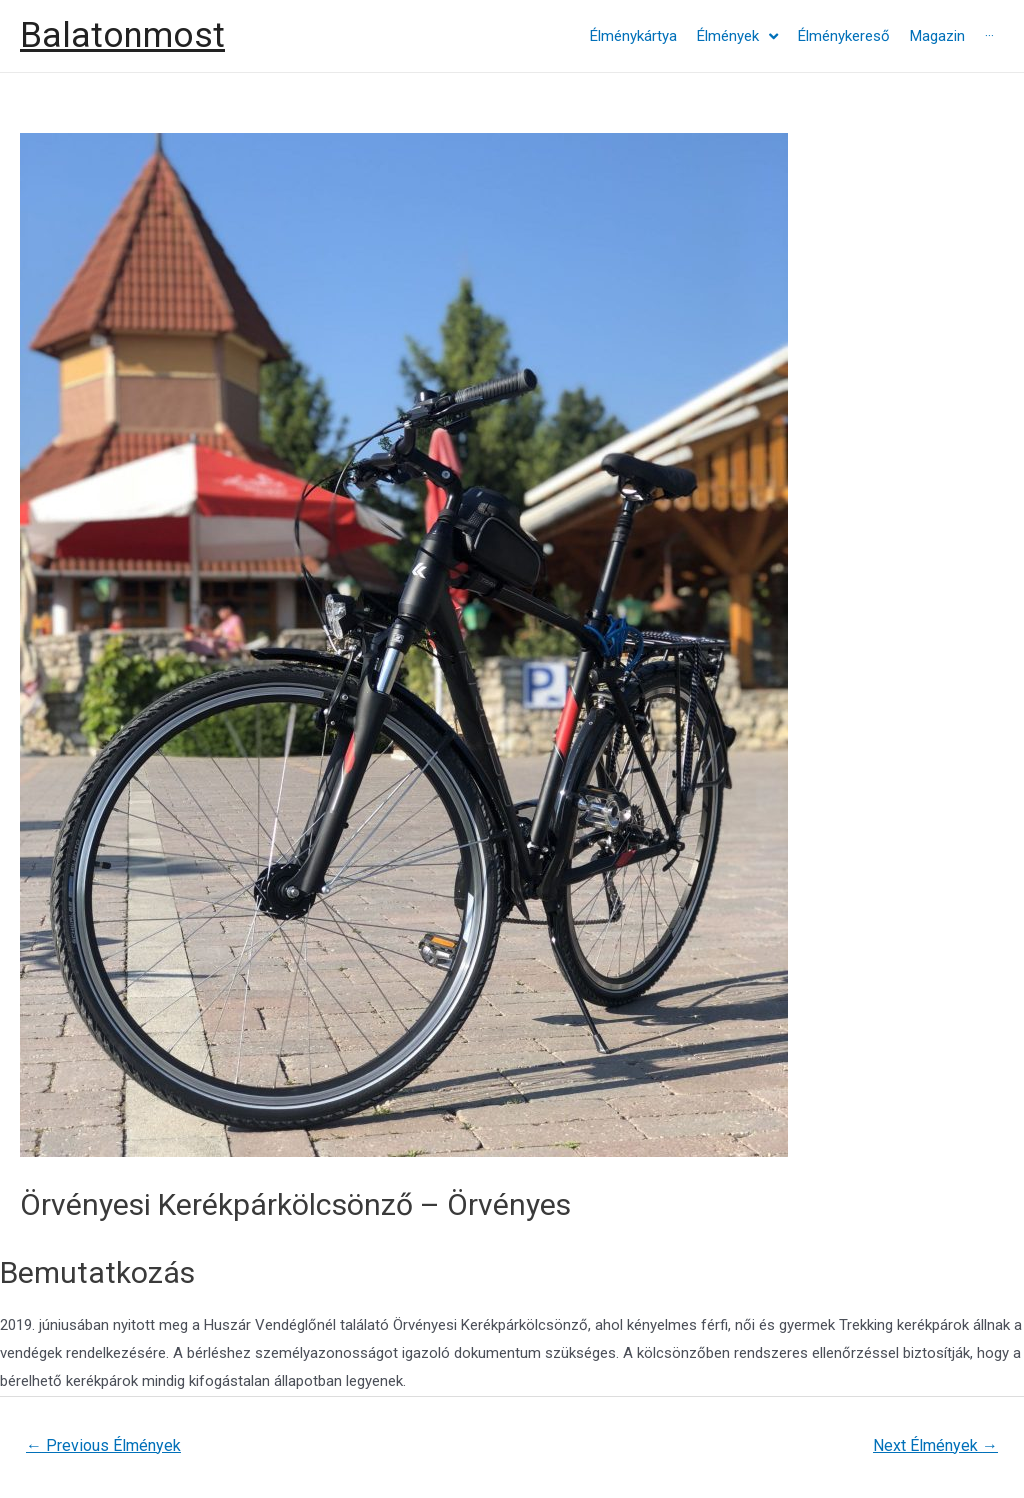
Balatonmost (122, 35)
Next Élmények (935, 1445)
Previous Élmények (103, 1445)
